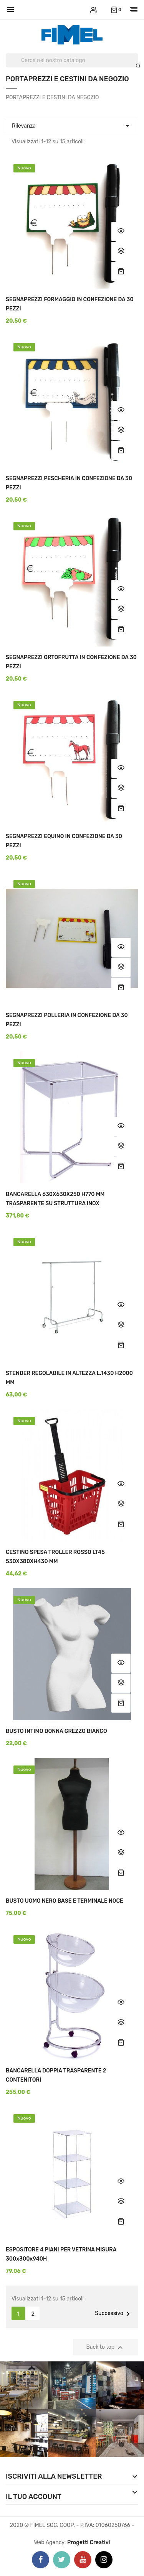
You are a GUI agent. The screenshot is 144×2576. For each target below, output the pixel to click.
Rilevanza (72, 124)
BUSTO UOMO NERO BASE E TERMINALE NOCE (64, 1901)
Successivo (113, 2313)
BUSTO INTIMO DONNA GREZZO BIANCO (56, 1731)
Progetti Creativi (88, 2542)
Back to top (105, 2347)
